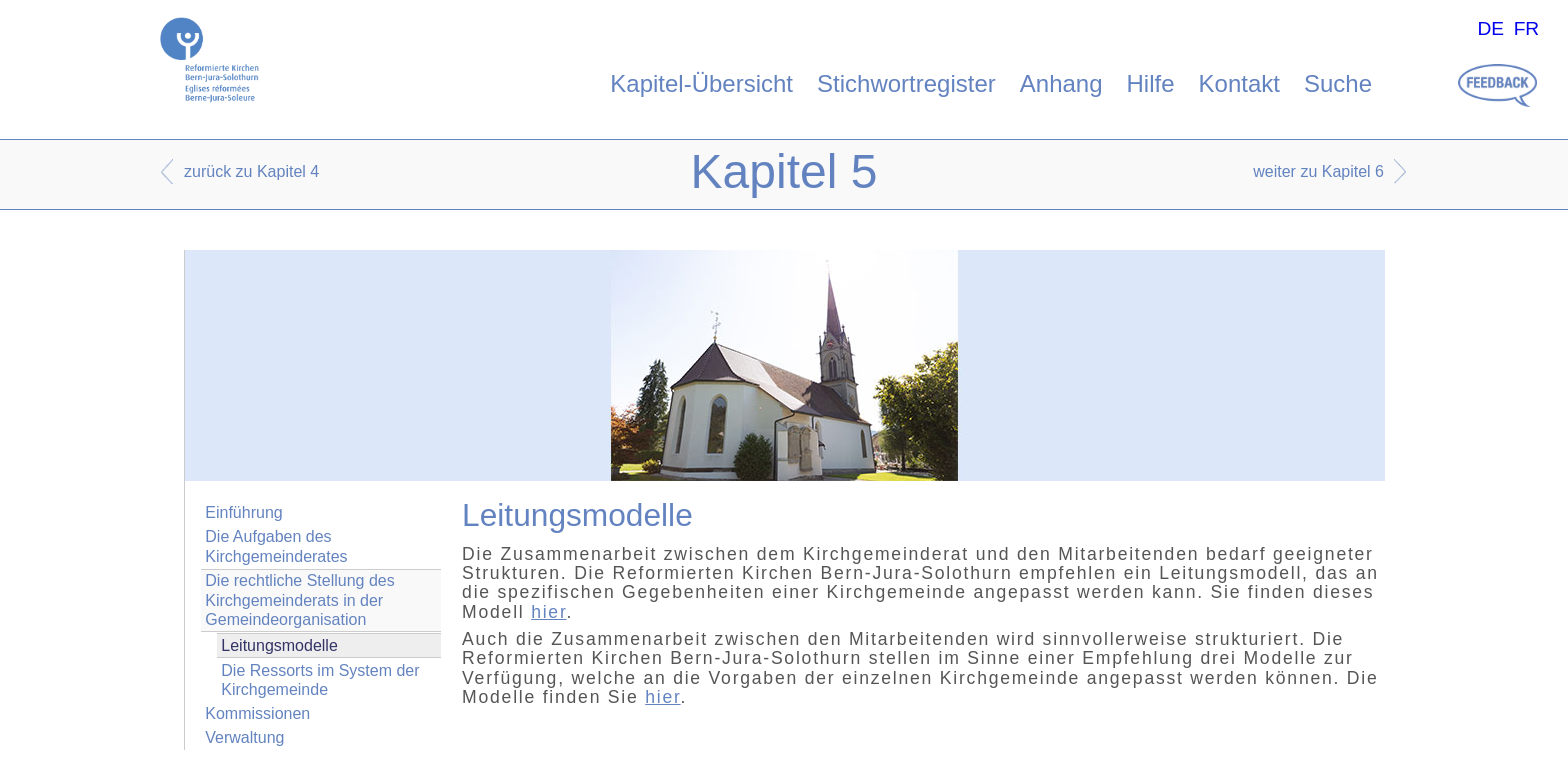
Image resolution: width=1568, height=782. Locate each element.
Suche (1338, 83)
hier (548, 612)
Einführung (243, 512)
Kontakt (1239, 83)
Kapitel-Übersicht (701, 83)
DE (1490, 28)
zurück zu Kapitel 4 (251, 171)
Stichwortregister (906, 83)
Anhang (1061, 83)
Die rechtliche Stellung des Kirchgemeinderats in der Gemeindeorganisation (299, 599)
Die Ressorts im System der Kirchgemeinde (320, 680)
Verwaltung (244, 737)
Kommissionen (257, 713)
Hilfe (1151, 83)
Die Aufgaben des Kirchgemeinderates (276, 546)
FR (1527, 28)
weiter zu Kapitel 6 (1318, 171)
